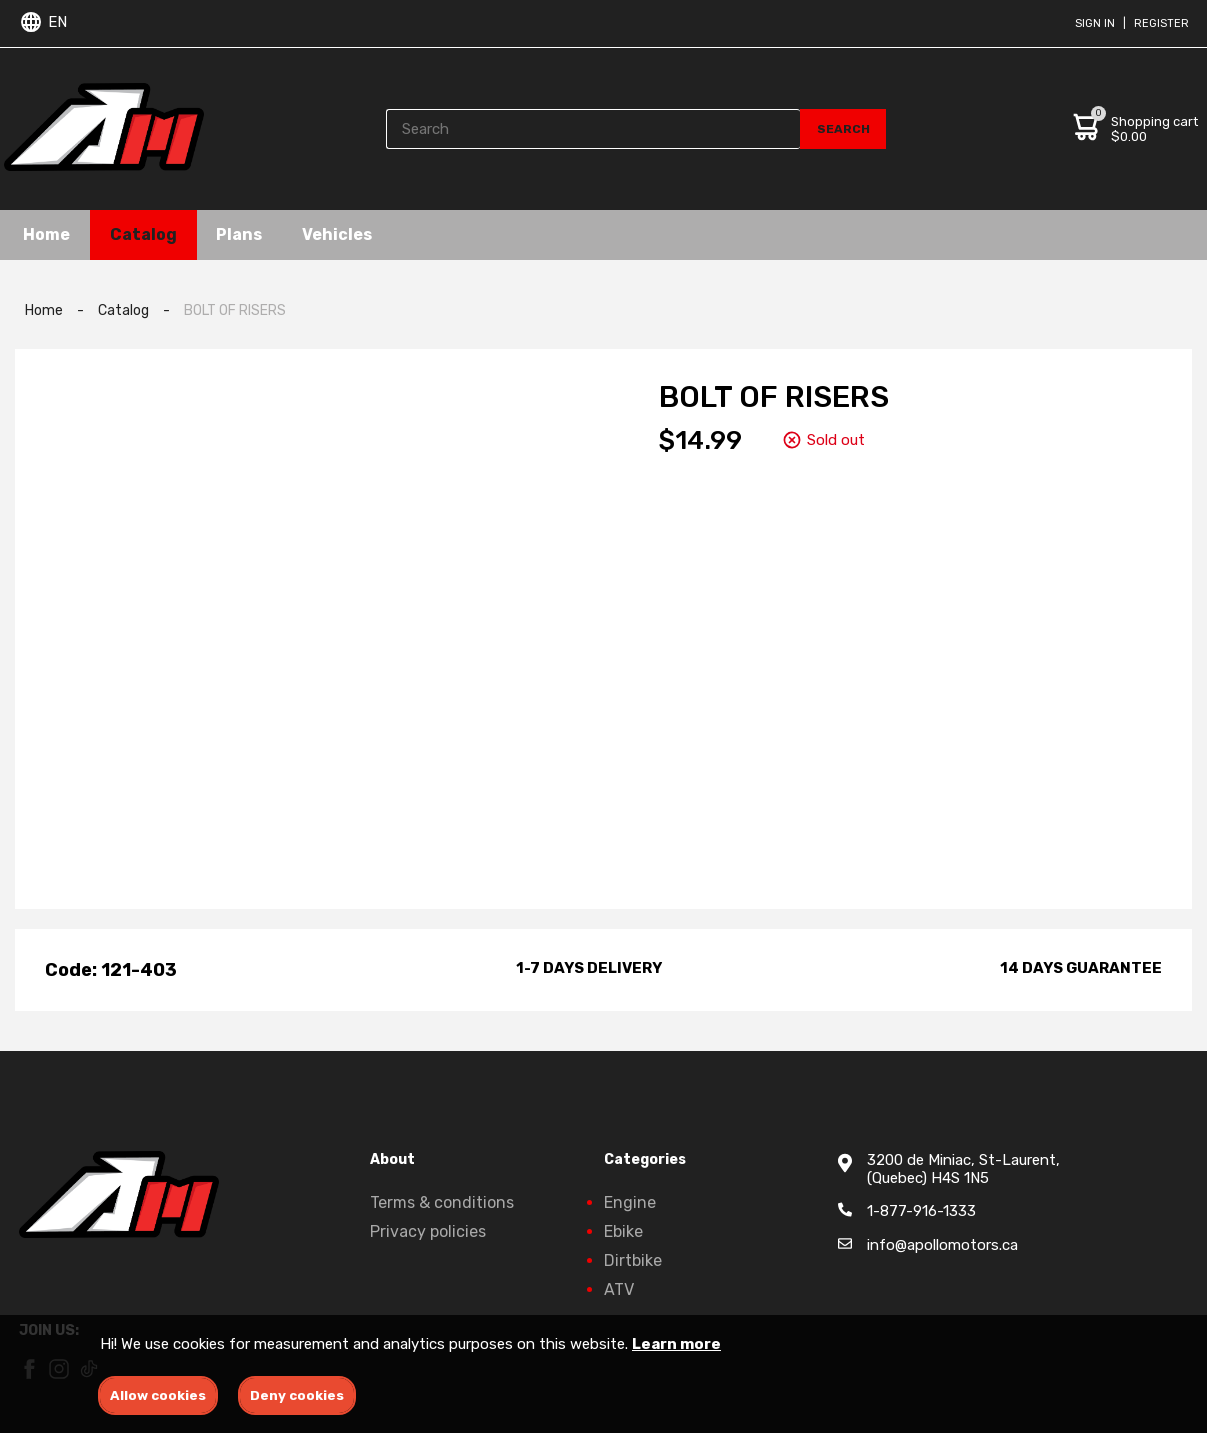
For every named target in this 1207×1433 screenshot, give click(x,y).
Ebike (623, 1231)
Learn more (676, 1344)
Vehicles (339, 234)
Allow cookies (158, 1395)
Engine (630, 1202)
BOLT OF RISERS (235, 310)
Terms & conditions (442, 1202)
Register (1161, 23)
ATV (619, 1289)
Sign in (1095, 23)
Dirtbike (633, 1260)
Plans (241, 234)
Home (47, 234)
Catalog (144, 234)
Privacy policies (428, 1231)
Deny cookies (297, 1395)
